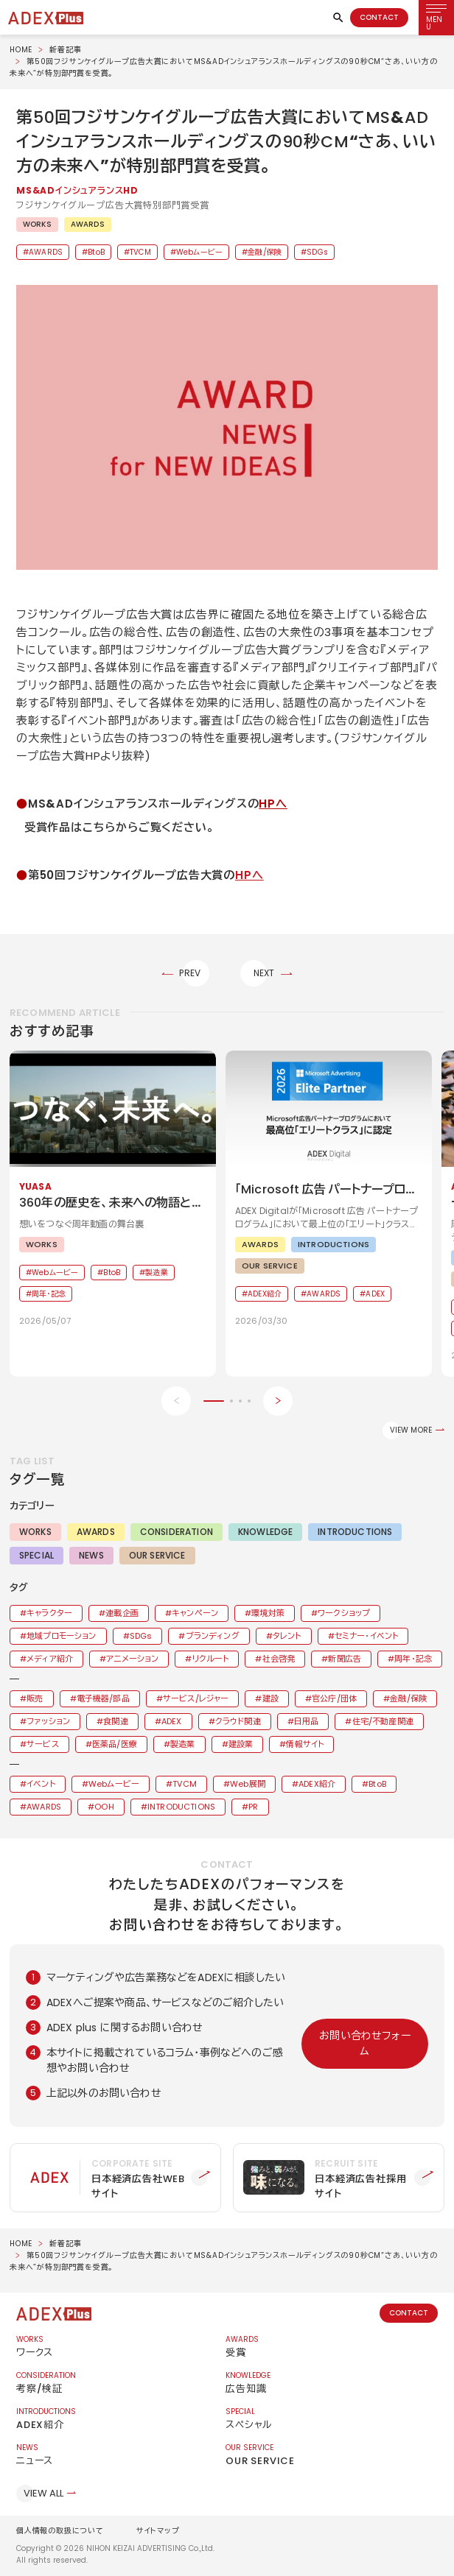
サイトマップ (158, 2530)
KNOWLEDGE (265, 1531)
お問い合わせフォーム (364, 2043)
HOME (21, 49)
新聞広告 (344, 1659)
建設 (270, 1698)
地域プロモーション (61, 1636)
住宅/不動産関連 (382, 1721)
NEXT (264, 973)
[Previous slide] (176, 1401)
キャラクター (49, 1613)
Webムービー (199, 252)
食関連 (115, 1721)
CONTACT (379, 17)
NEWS (91, 1555)
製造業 (182, 1744)
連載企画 (122, 1613)
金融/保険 (265, 252)
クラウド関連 (238, 1721)
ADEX (171, 1721)
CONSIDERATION (176, 1531)
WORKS (37, 224)
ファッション (48, 1721)
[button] (227, 428)
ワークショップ (344, 1613)
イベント (41, 1784)
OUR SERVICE (157, 1555)
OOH (104, 1807)
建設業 (240, 1744)
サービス (43, 1744)
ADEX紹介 (316, 1784)
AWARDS (88, 224)
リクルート (210, 1659)
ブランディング (213, 1636)
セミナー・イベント (366, 1636)
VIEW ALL (43, 2493)
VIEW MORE (411, 1430)
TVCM (140, 252)
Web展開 (247, 1784)
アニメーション (132, 1659)
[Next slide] (278, 1401)
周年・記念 (413, 1659)
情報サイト (305, 1744)
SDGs (317, 252)
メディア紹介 (50, 1659)
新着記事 (65, 49)
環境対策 (267, 1613)
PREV (189, 973)
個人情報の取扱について (60, 2530)
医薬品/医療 (114, 1744)
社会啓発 (279, 1659)
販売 (35, 1698)
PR (253, 1807)
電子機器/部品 (103, 1698)
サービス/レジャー (195, 1698)
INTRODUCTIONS (355, 1531)
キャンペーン (195, 1613)
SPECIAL (36, 1555)
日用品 (306, 1721)
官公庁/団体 (334, 1698)
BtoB (96, 252)
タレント (287, 1636)
